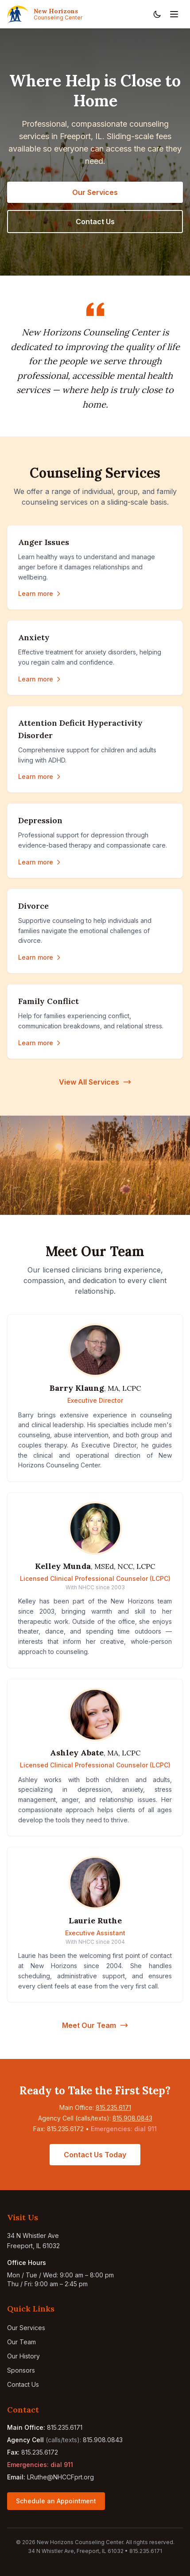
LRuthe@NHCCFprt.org (60, 2477)
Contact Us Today (95, 2154)
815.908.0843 (132, 2118)
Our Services (95, 192)
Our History (23, 2356)
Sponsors (21, 2370)
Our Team (21, 2342)
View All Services (95, 1082)
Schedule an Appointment (56, 2501)
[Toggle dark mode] (157, 14)
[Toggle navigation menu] (174, 14)
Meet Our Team (95, 2025)
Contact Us (95, 221)
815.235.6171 (113, 2107)
